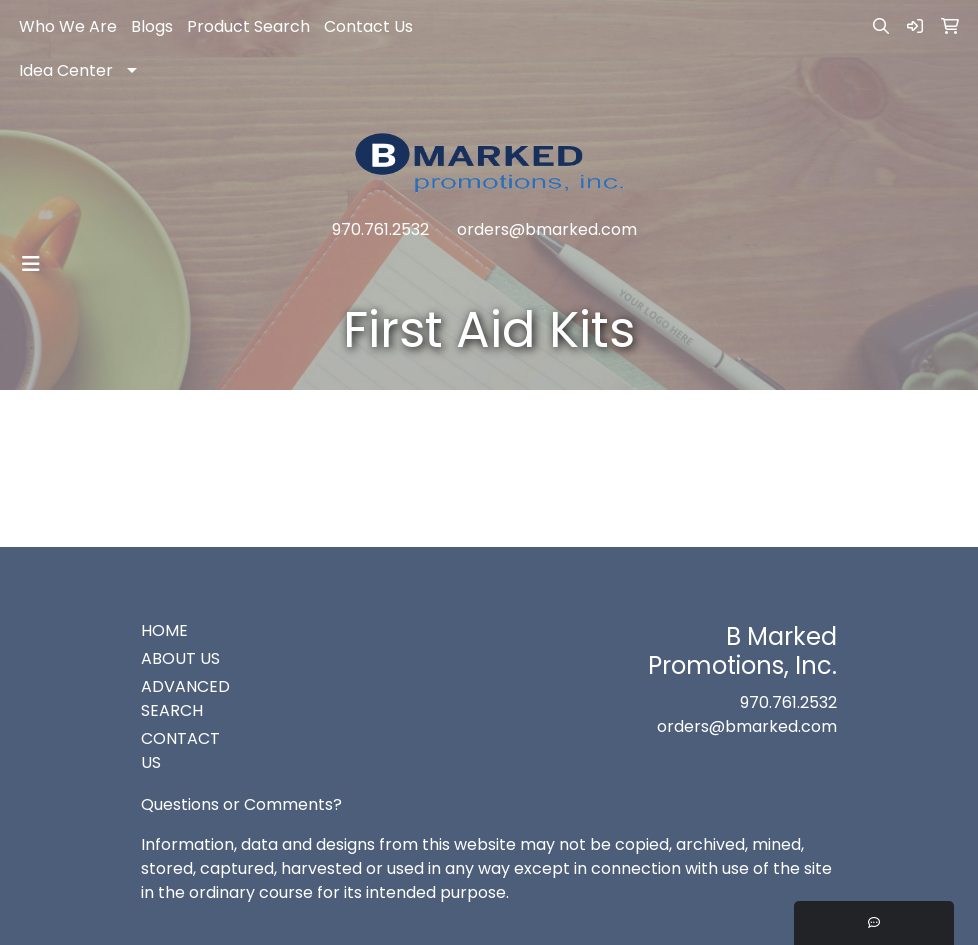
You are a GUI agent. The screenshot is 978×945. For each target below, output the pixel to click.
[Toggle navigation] (31, 264)
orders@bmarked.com (547, 229)
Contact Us (368, 26)
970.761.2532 (380, 229)
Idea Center (66, 70)
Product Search (248, 26)
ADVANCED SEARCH (185, 698)
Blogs (152, 26)
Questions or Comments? (241, 804)
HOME (164, 630)
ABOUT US (180, 658)
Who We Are (68, 26)
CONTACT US (180, 750)
